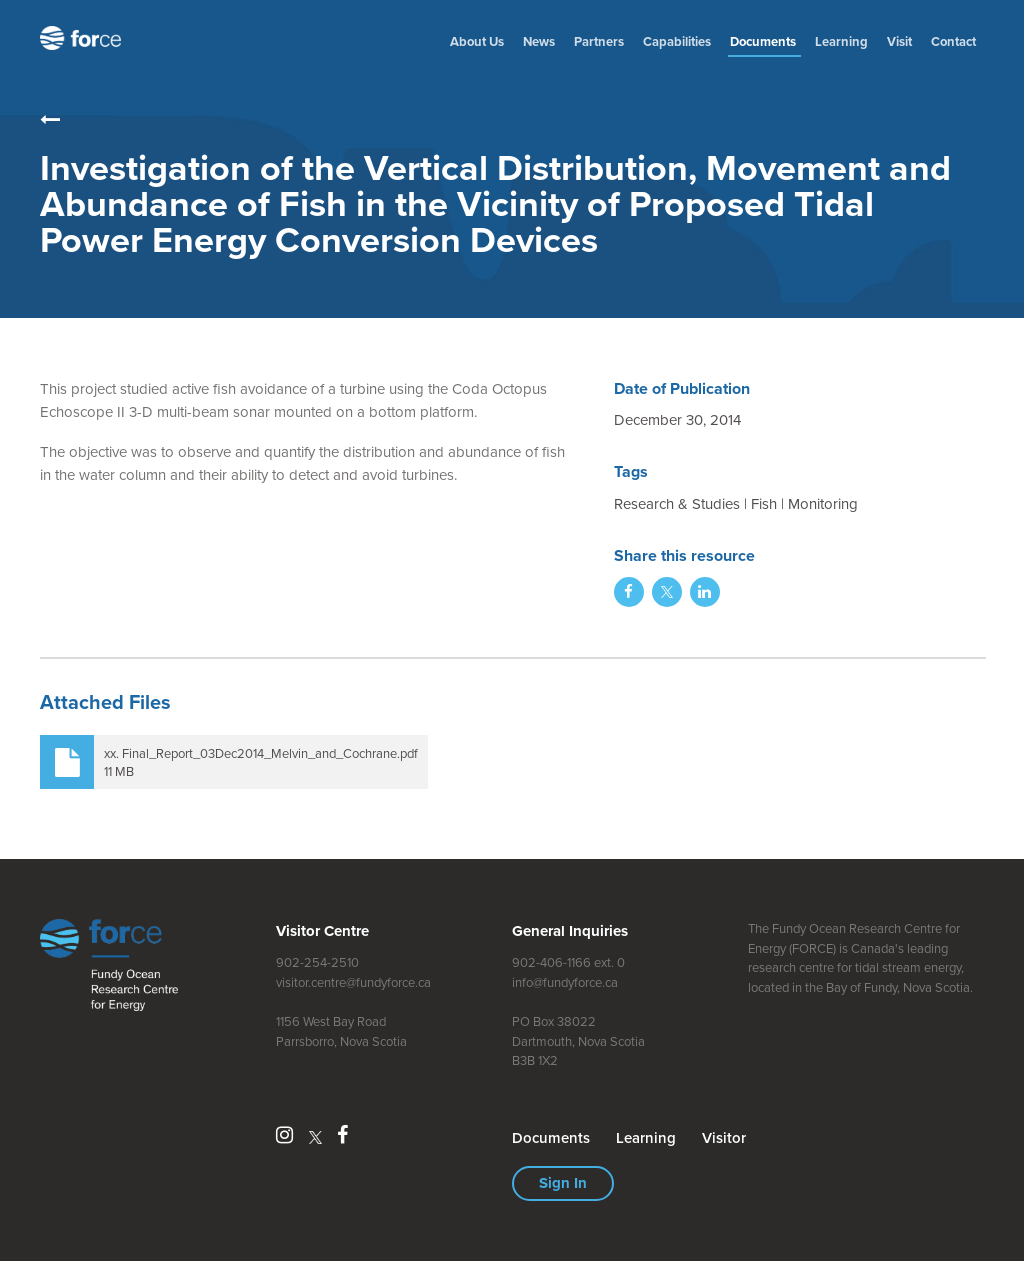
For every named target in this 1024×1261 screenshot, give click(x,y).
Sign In (563, 1183)
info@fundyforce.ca (565, 982)
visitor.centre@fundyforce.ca (353, 982)
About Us (477, 41)
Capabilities (677, 41)
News (539, 41)
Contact (953, 41)
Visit (899, 41)
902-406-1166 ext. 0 (568, 962)
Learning (841, 41)
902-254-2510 (317, 962)
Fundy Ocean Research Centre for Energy (85, 38)
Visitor (724, 1138)
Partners (599, 41)
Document (764, 41)
